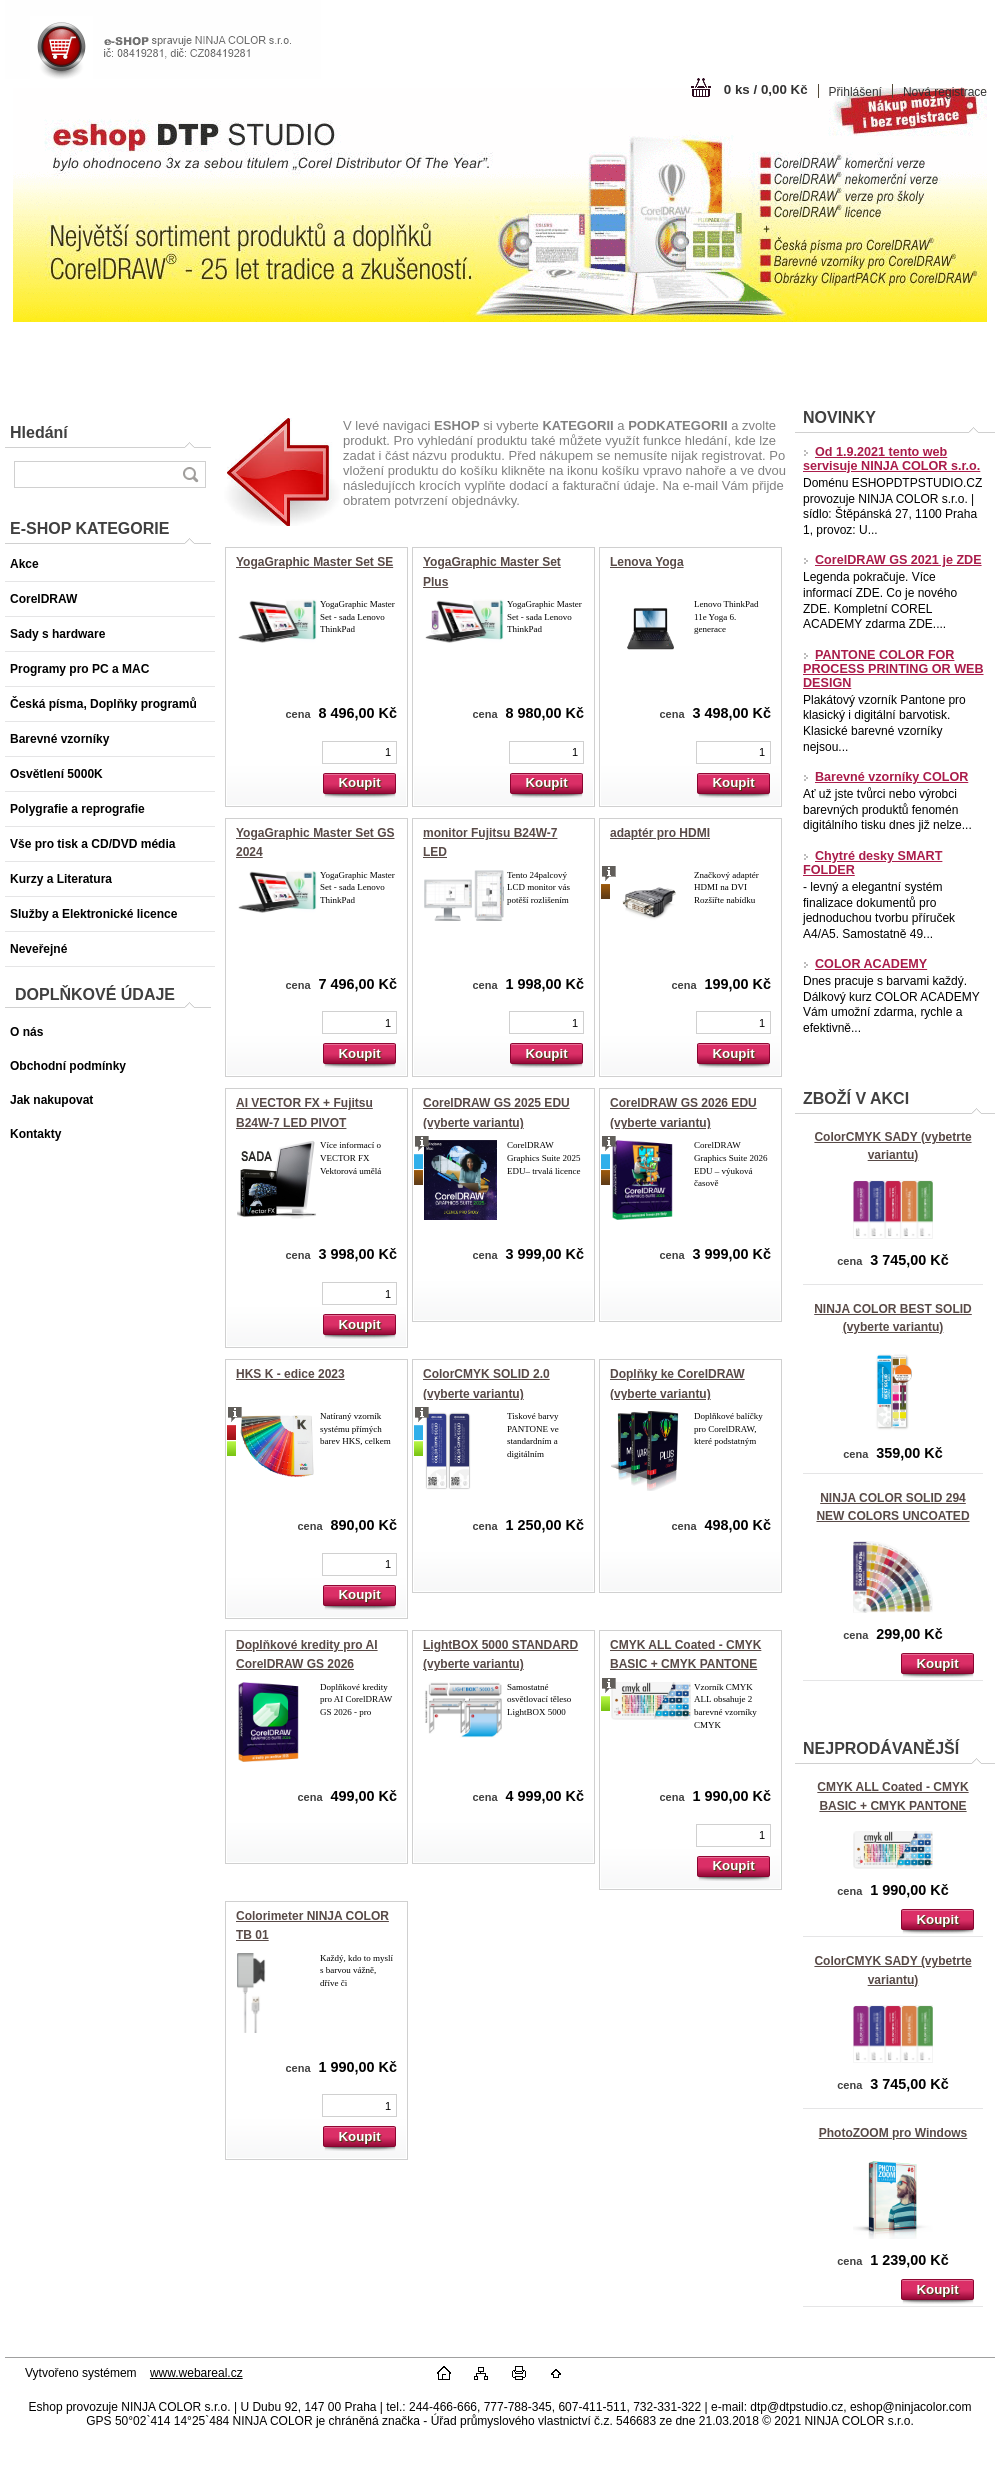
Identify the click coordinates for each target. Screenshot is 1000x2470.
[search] (190, 474)
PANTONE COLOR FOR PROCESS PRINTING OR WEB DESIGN (893, 669)
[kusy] (359, 752)
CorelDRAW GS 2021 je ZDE (892, 560)
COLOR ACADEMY (865, 964)
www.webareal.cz (196, 2373)
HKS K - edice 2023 (290, 1374)
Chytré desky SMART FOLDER (872, 863)
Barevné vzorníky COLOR (885, 777)
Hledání (39, 432)
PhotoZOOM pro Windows (893, 2133)
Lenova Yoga (647, 562)
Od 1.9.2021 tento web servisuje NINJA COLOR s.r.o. (891, 459)
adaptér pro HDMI (660, 833)
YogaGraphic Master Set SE (314, 562)
